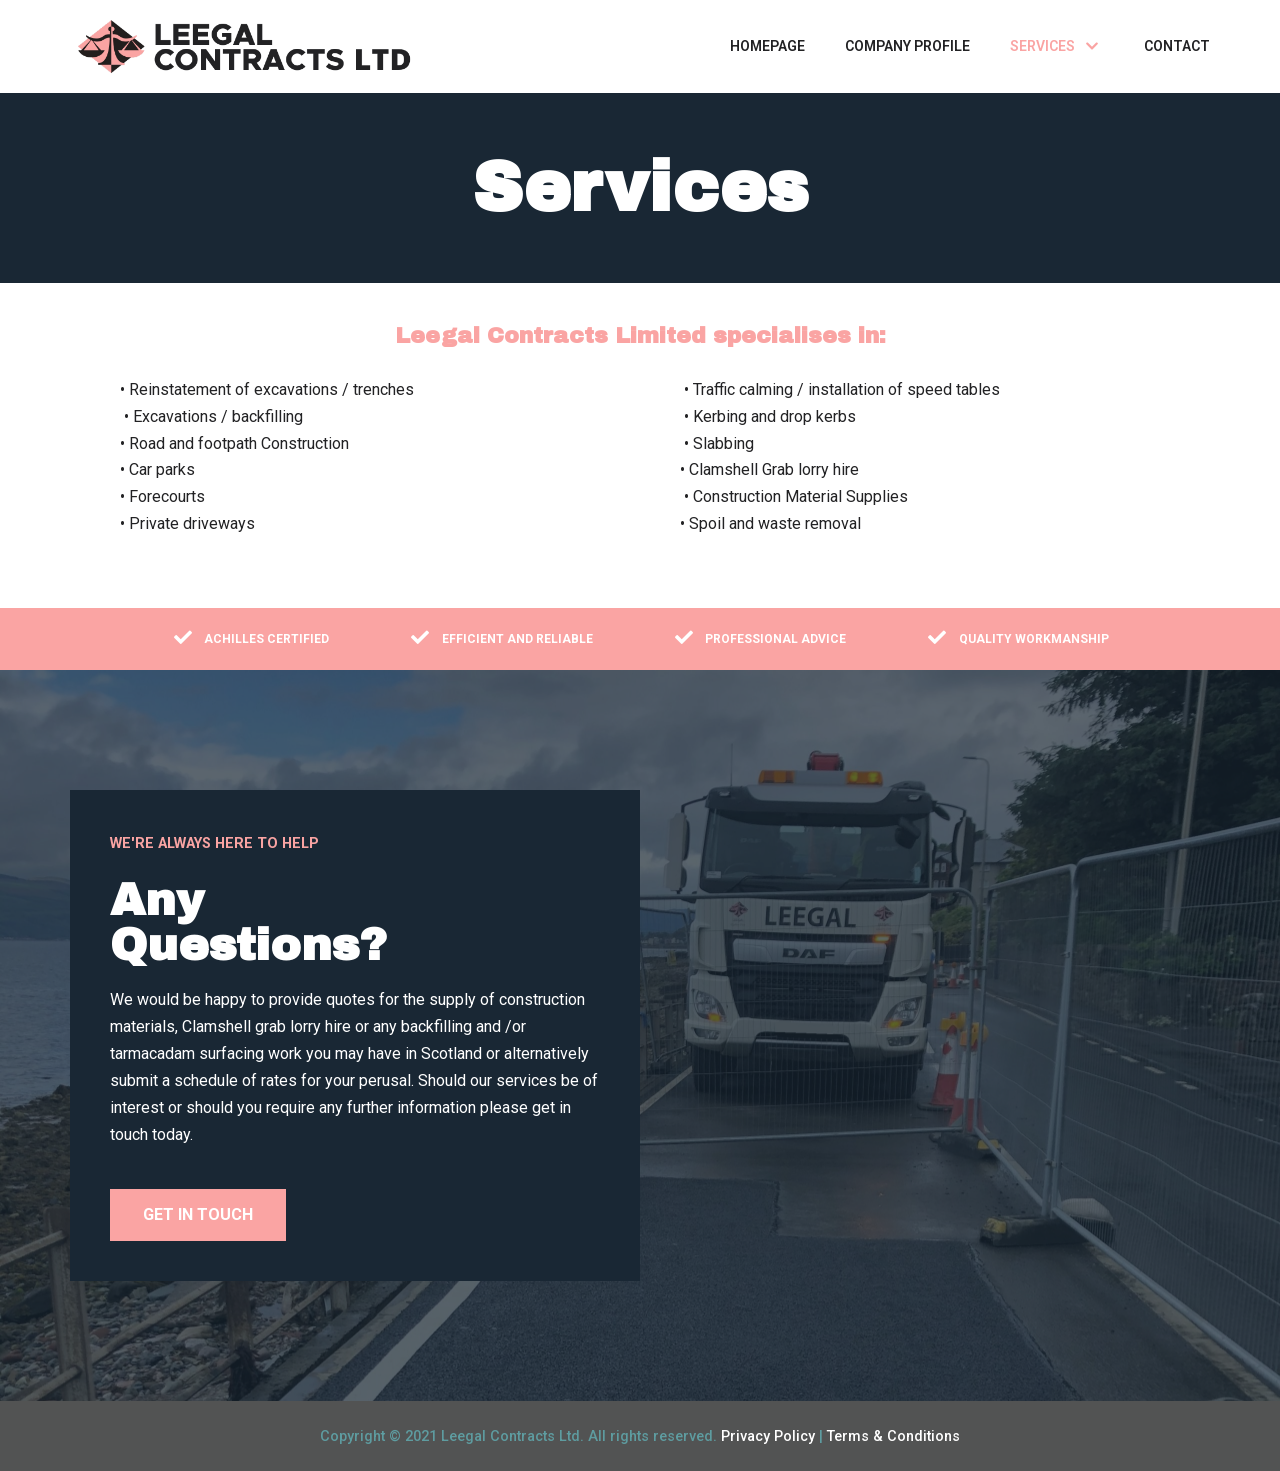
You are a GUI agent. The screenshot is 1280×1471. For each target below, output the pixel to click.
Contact (1177, 46)
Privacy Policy (768, 1436)
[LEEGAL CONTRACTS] (245, 46)
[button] (198, 1215)
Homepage (767, 46)
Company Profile (907, 46)
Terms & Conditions (893, 1436)
